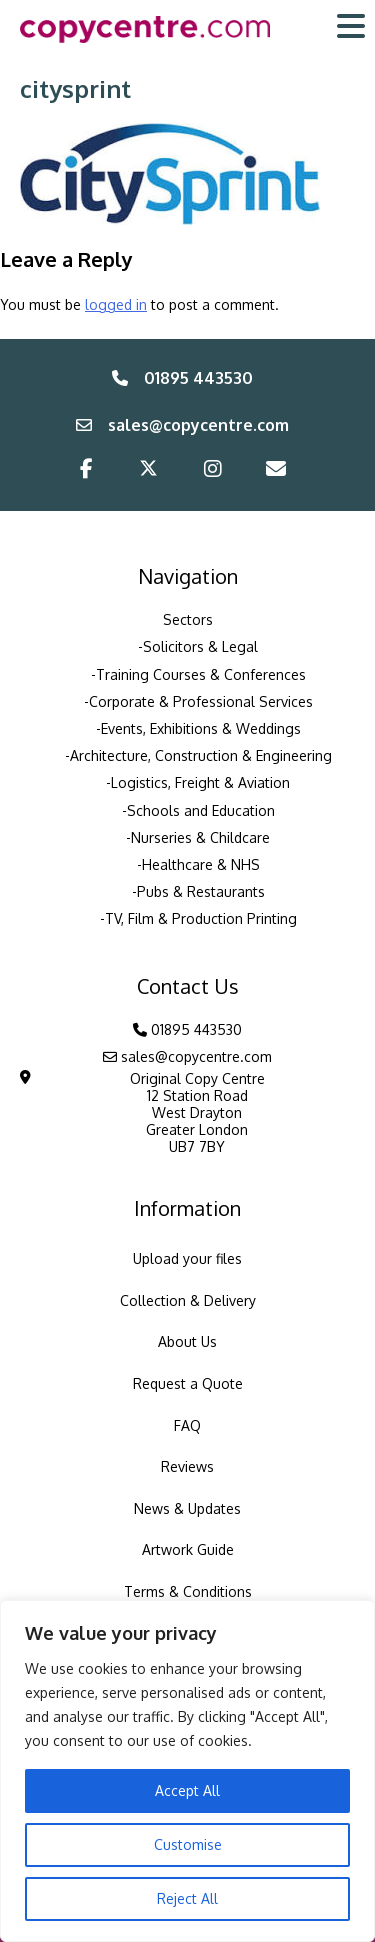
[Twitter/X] (148, 472)
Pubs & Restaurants (201, 891)
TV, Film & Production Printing (201, 918)
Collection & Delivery (188, 1300)
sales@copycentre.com (182, 425)
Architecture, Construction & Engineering (201, 755)
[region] (187, 1771)
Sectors (188, 619)
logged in (116, 304)
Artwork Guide (188, 1549)
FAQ (187, 1425)
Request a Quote (188, 1383)
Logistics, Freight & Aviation (200, 782)
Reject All (187, 1898)
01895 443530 (182, 378)
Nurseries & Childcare (200, 837)
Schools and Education (201, 810)
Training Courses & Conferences (201, 674)
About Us (187, 1341)
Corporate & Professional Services (201, 701)
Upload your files (187, 1258)
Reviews (187, 1466)
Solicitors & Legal (200, 646)
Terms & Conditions (188, 1591)
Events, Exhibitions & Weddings (201, 728)
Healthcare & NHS (201, 864)
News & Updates (187, 1508)
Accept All (187, 1790)
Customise (188, 1844)
